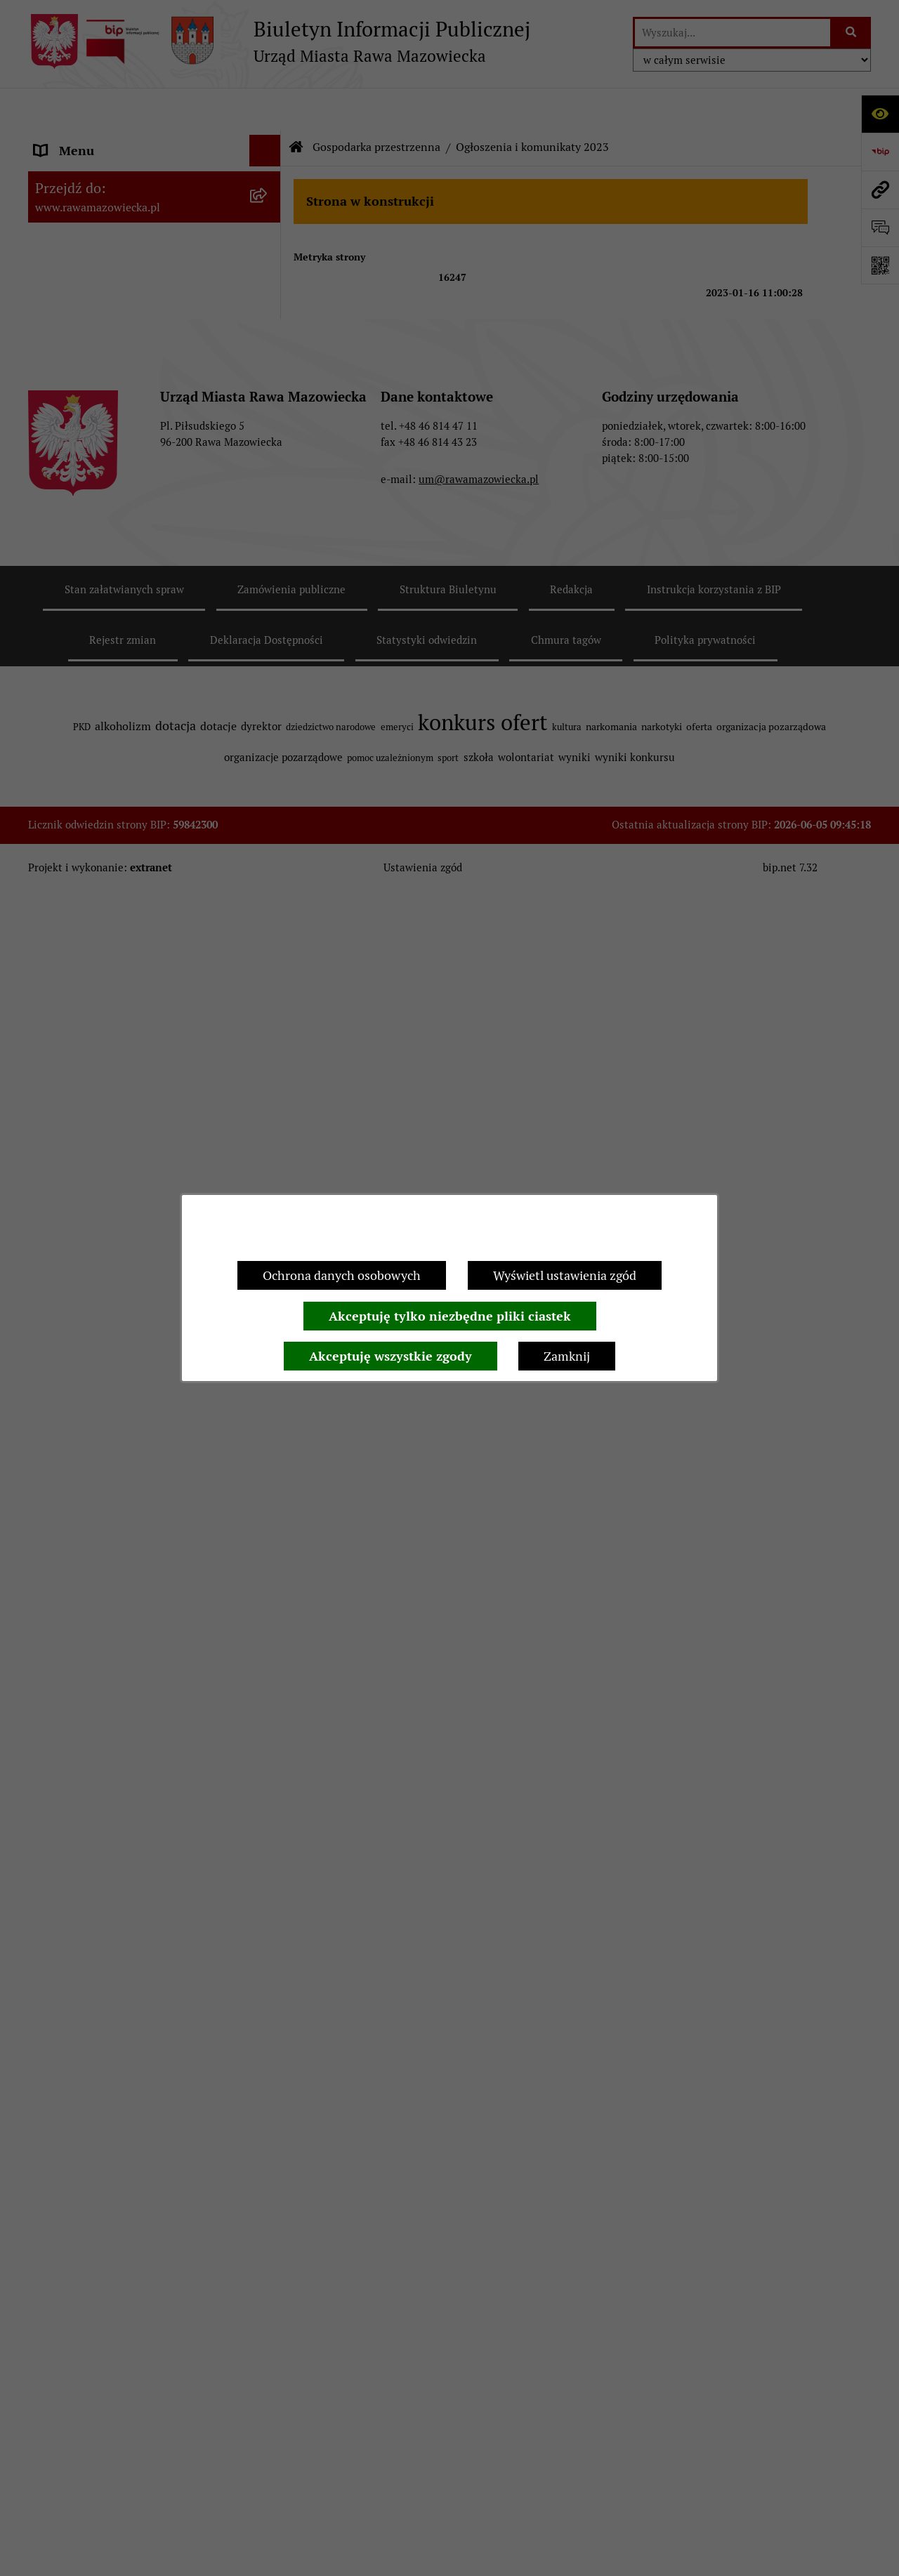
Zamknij (567, 1356)
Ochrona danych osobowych (342, 1275)
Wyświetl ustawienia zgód (564, 1275)
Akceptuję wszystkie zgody (390, 1356)
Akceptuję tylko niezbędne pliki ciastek (450, 1316)
